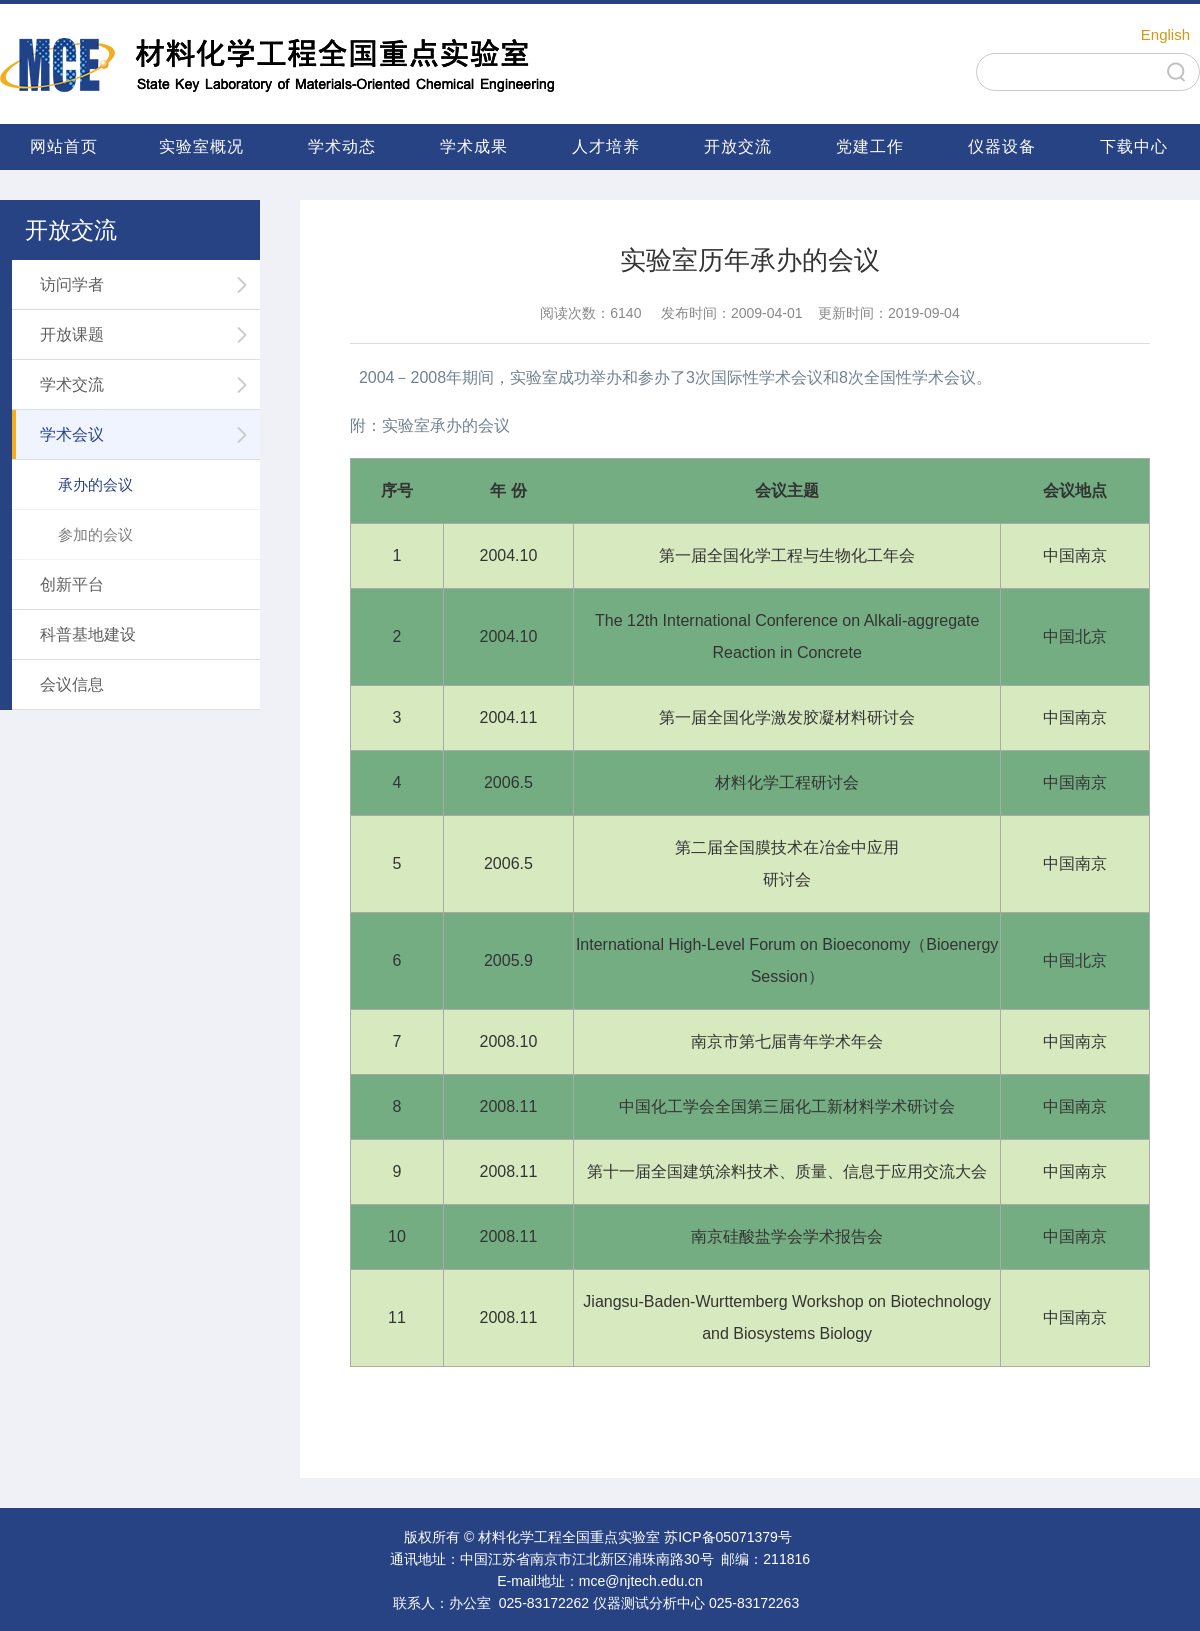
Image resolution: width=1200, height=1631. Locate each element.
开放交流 (738, 146)
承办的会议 (95, 484)
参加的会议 (95, 534)
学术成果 (474, 146)
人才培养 (606, 146)
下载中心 (1134, 146)
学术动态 (342, 146)
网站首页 (64, 146)
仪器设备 (1002, 146)
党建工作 (870, 146)
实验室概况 (201, 146)
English (1165, 34)
